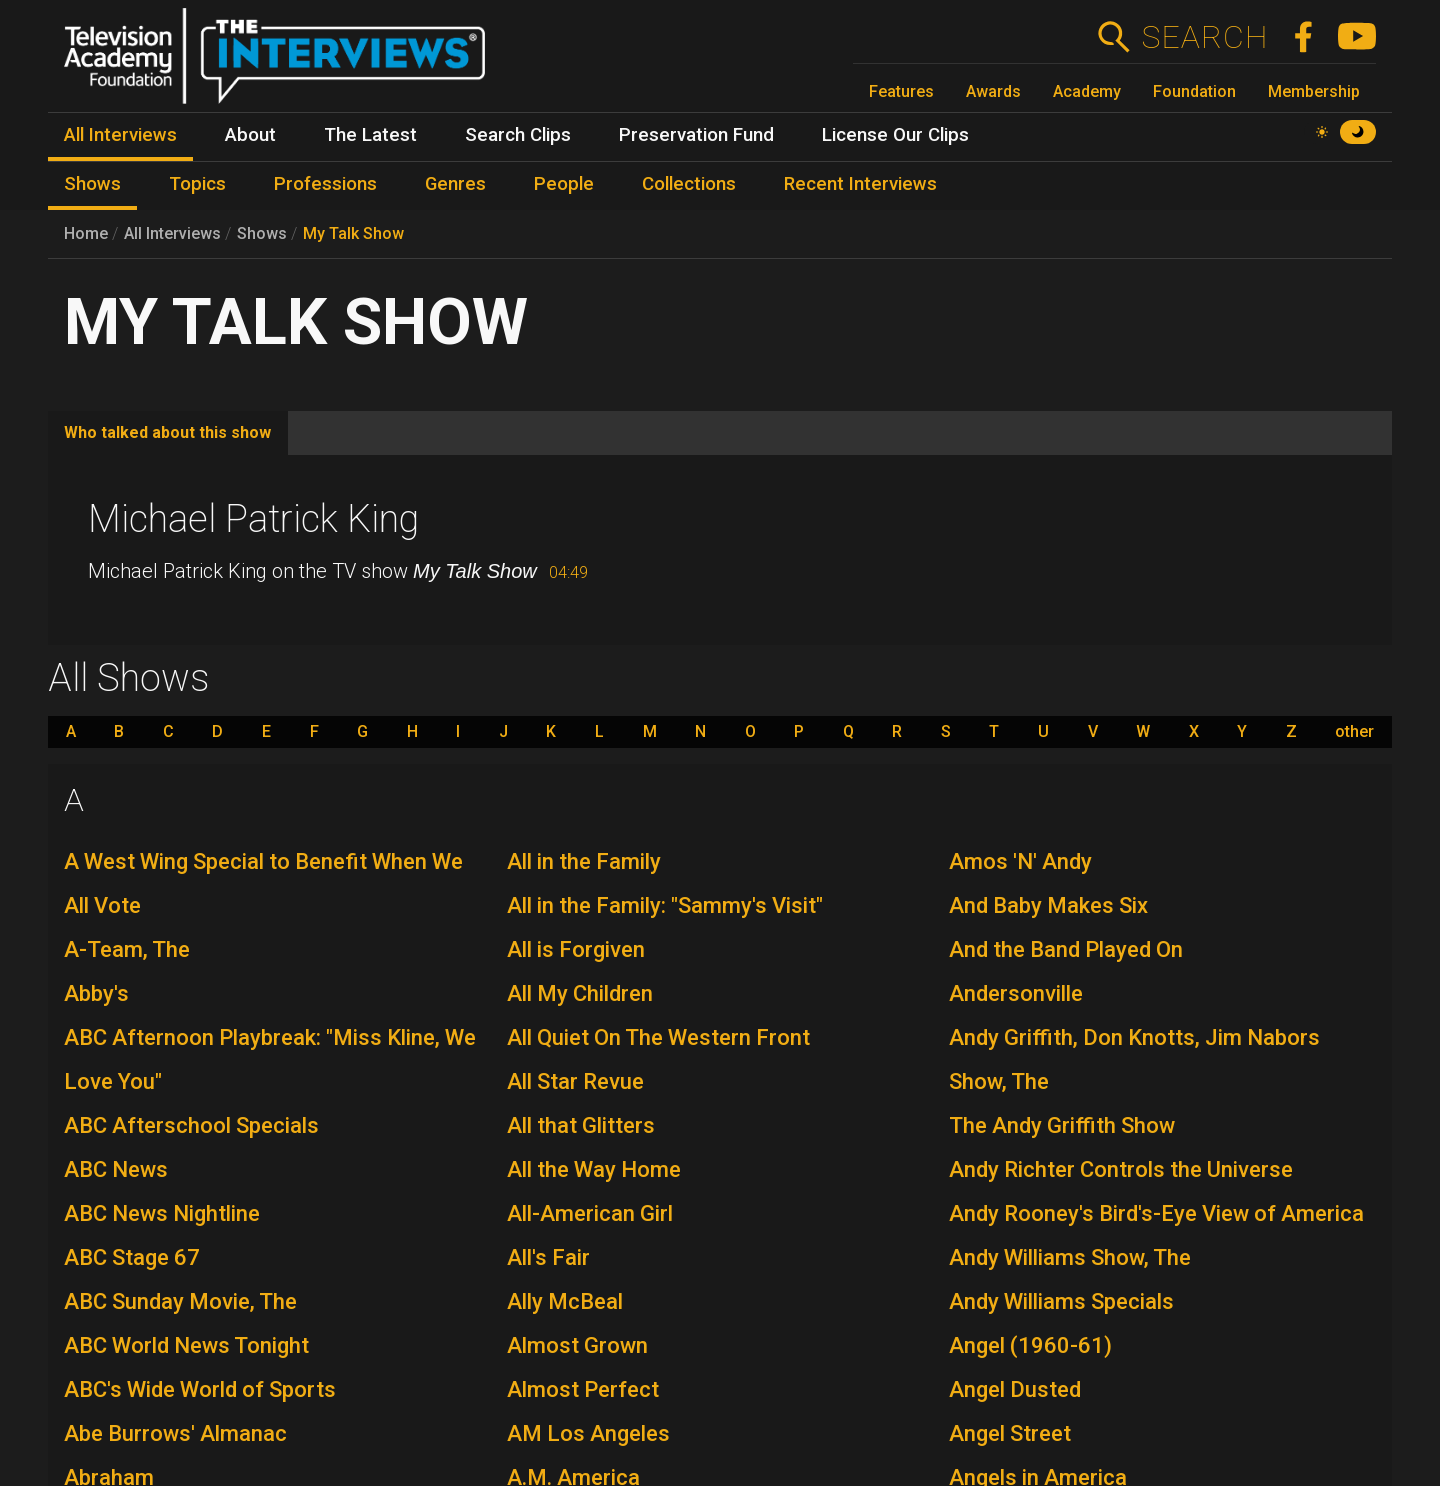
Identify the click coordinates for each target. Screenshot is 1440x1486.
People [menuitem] (564, 184)
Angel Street (1010, 1433)
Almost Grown (577, 1345)
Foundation (1194, 91)
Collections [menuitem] (689, 184)
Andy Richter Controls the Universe (1121, 1169)
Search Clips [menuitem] (518, 135)
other (1354, 732)
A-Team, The (127, 949)
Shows (262, 233)
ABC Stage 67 (132, 1257)
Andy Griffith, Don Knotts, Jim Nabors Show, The (1134, 1059)
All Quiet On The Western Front (658, 1037)
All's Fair (548, 1257)
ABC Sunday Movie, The (180, 1301)
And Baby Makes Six (1048, 905)
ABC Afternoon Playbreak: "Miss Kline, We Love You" (270, 1059)
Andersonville (1016, 993)
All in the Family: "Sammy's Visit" (665, 905)
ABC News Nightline (162, 1213)
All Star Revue (575, 1081)
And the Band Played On (1066, 949)
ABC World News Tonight (186, 1345)
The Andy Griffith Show (1062, 1125)
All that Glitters (581, 1125)
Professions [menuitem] (325, 184)
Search (1204, 37)
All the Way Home (594, 1169)
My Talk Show (353, 233)
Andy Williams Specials (1061, 1301)
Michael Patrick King (253, 519)
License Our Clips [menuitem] (895, 135)
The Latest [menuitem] (370, 135)
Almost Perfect (583, 1389)
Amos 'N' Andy (1020, 861)
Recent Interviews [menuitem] (860, 184)
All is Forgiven (576, 949)
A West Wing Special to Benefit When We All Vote (263, 883)
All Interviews (172, 233)
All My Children (580, 993)
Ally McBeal (565, 1301)
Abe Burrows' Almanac (175, 1433)
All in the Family (584, 861)
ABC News (116, 1169)
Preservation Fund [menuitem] (696, 135)
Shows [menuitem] (92, 184)
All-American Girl (590, 1213)
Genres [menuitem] (455, 184)
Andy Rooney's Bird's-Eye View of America (1156, 1213)
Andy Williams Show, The (1070, 1257)
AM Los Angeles (588, 1433)
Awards (993, 91)
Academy (1087, 91)
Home (86, 233)
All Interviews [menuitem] (120, 135)
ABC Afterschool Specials (191, 1125)
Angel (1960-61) (1030, 1345)
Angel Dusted (1015, 1389)
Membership (1314, 91)
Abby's (96, 993)
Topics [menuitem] (197, 184)
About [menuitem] (250, 135)
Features (901, 91)
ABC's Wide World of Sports (200, 1389)
